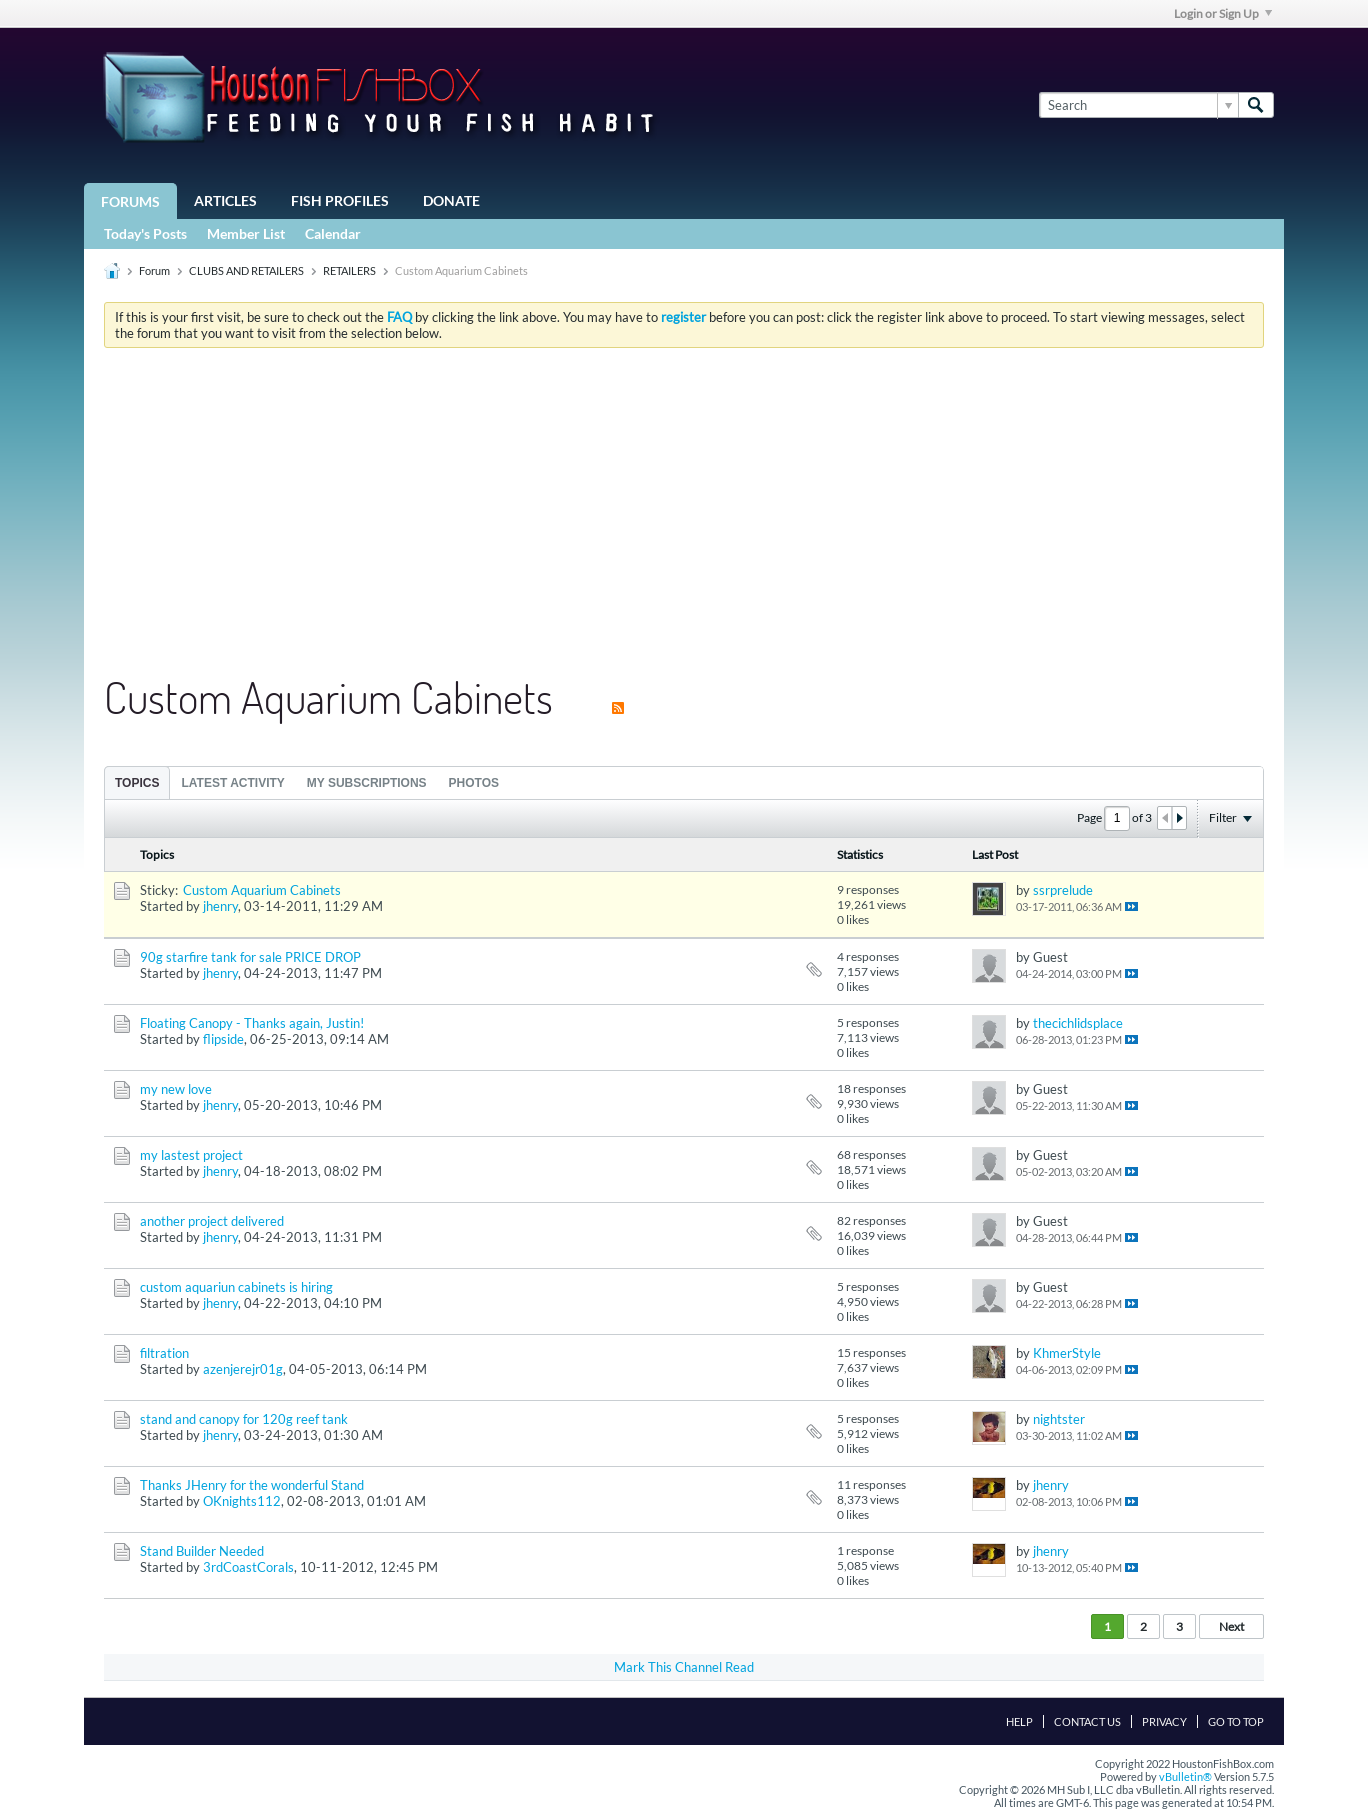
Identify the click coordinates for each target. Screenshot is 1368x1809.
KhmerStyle (1067, 1353)
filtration (164, 1353)
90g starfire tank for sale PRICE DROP (250, 957)
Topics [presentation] (137, 783)
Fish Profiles (340, 200)
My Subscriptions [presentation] (367, 783)
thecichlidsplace (1078, 1023)
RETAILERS (349, 270)
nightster (1059, 1419)
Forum (154, 270)
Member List (246, 233)
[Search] (1138, 105)
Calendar (333, 233)
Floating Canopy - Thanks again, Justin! (252, 1023)
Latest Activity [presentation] (232, 783)
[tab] (137, 782)
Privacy (1164, 1721)
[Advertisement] (684, 513)
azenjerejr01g (243, 1369)
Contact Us (1087, 1721)
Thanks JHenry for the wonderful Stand (252, 1485)
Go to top (1236, 1721)
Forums (130, 201)
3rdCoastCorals (248, 1567)
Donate (451, 200)
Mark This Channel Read (684, 1667)
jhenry (220, 906)
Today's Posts (145, 233)
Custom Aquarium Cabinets (262, 890)
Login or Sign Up (1223, 13)
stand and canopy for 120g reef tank (244, 1419)
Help (1019, 1721)
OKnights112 (242, 1501)
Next (1231, 1626)
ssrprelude (1063, 890)
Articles (225, 200)
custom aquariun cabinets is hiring (236, 1287)
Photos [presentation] (474, 783)
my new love (176, 1089)
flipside (223, 1039)
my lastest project (191, 1155)
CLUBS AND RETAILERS (246, 270)
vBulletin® (1185, 1776)
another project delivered (212, 1221)
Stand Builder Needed (202, 1551)
